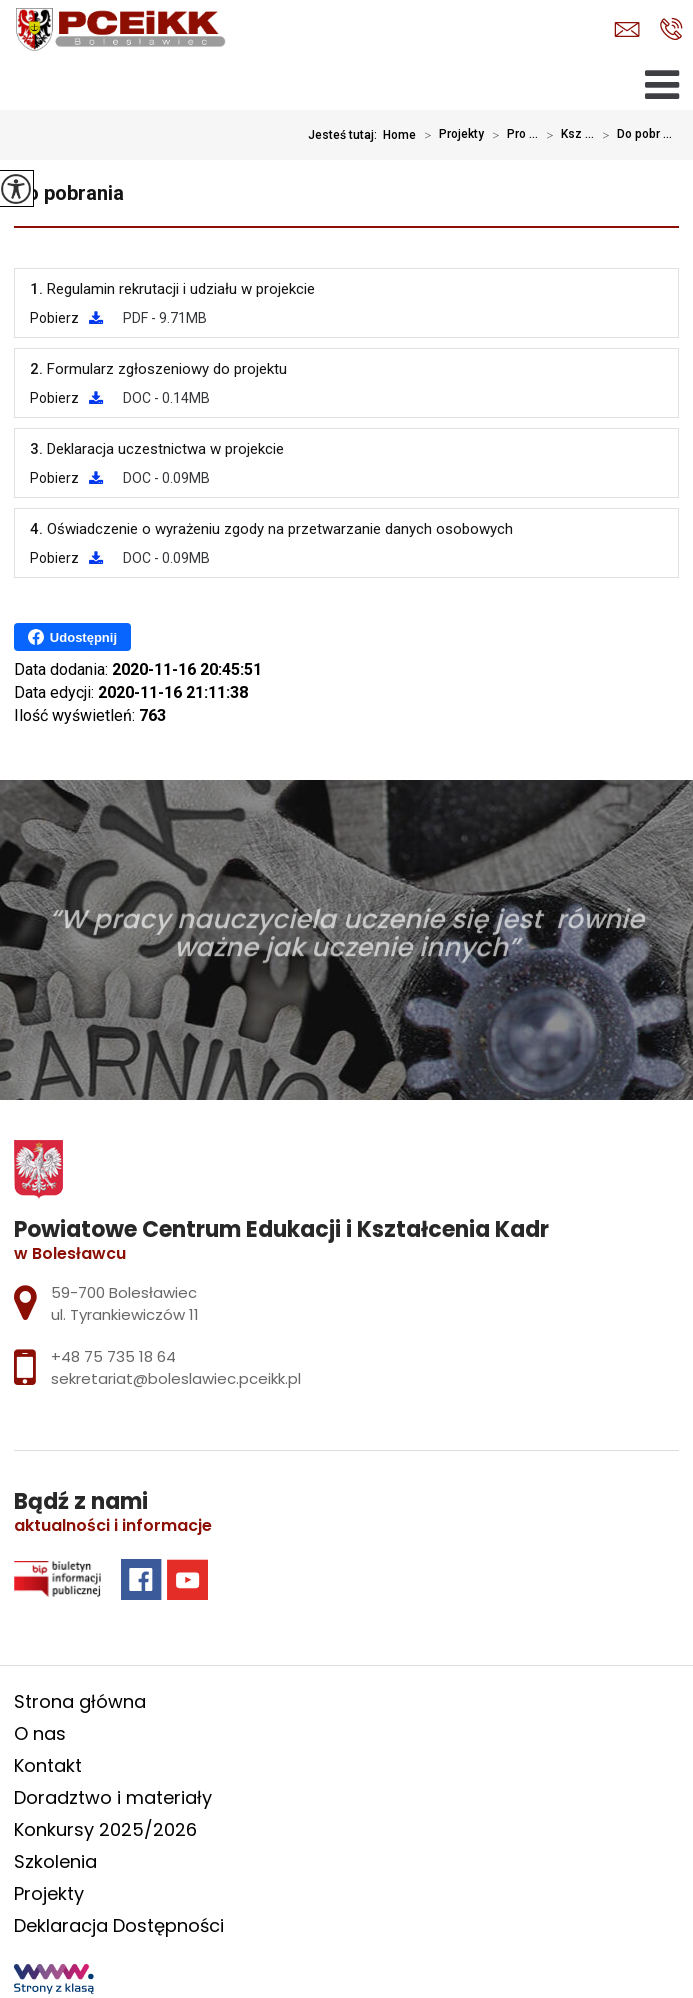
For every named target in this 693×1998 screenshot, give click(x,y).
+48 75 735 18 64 (671, 29)
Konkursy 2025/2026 (105, 1829)
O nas (40, 1733)
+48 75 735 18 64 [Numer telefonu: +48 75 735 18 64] (113, 1356)
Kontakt (48, 1765)
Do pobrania (69, 193)
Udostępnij (72, 637)
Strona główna (80, 1701)
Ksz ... (566, 135)
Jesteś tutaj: (345, 135)
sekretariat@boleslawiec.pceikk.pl (627, 29)
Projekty (450, 135)
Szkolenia (55, 1861)
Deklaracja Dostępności (119, 1925)
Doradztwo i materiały (113, 1797)
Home (399, 135)
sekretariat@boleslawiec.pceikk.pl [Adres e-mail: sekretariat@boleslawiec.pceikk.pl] (176, 1378)
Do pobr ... (633, 135)
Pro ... (511, 135)
